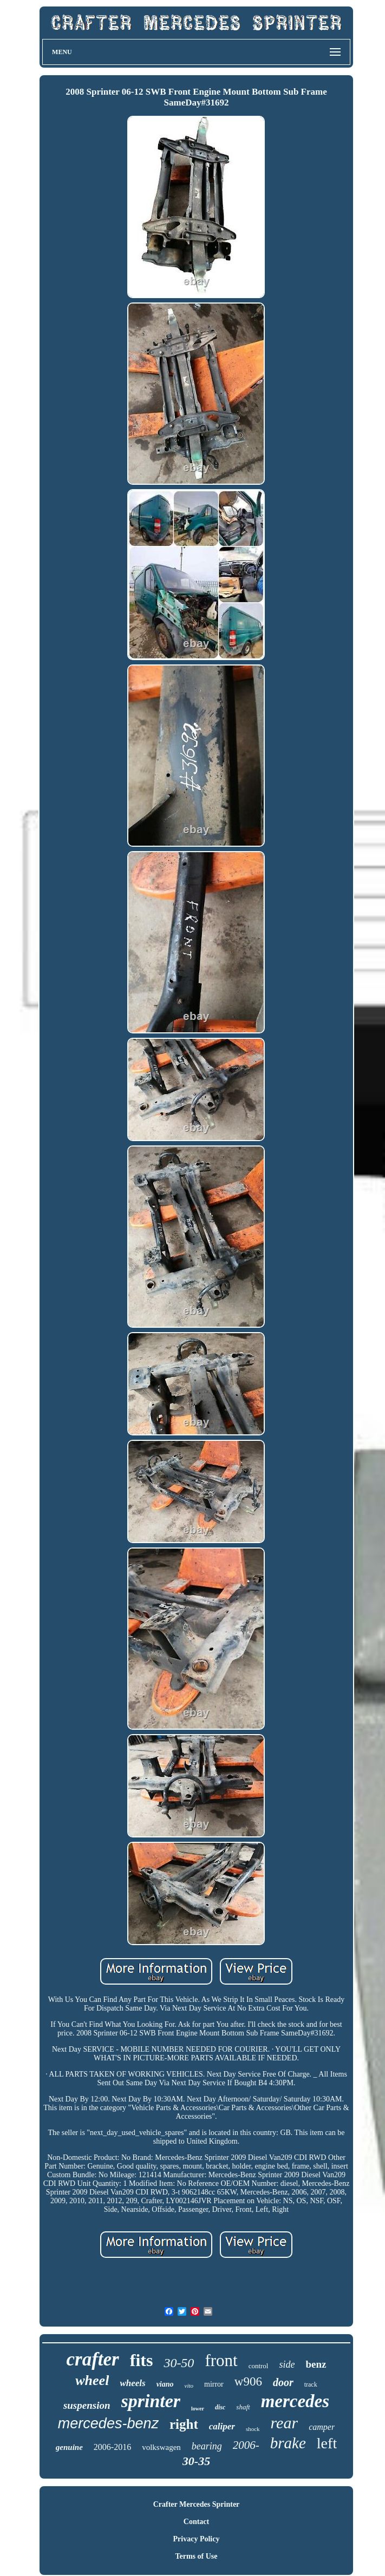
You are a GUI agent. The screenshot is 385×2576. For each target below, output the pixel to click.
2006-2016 (112, 2447)
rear (284, 2423)
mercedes (295, 2401)
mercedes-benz (108, 2423)
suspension (86, 2405)
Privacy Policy (196, 2539)
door (283, 2382)
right (183, 2424)
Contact (196, 2522)
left (327, 2443)
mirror (214, 2384)
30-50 (179, 2363)
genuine (69, 2447)
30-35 (196, 2461)
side (287, 2364)
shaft (243, 2407)
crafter (93, 2359)
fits (141, 2360)
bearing (207, 2446)
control (259, 2366)
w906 (248, 2381)
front (221, 2360)
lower (197, 2409)
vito (189, 2385)
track (310, 2384)
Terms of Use (196, 2556)
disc (220, 2407)
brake (288, 2443)
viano (165, 2384)
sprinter (151, 2401)
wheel (92, 2380)
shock (253, 2429)
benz (315, 2364)
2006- (246, 2445)
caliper (222, 2426)
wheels (132, 2383)
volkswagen (161, 2447)
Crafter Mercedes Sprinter (196, 2504)
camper (322, 2427)
